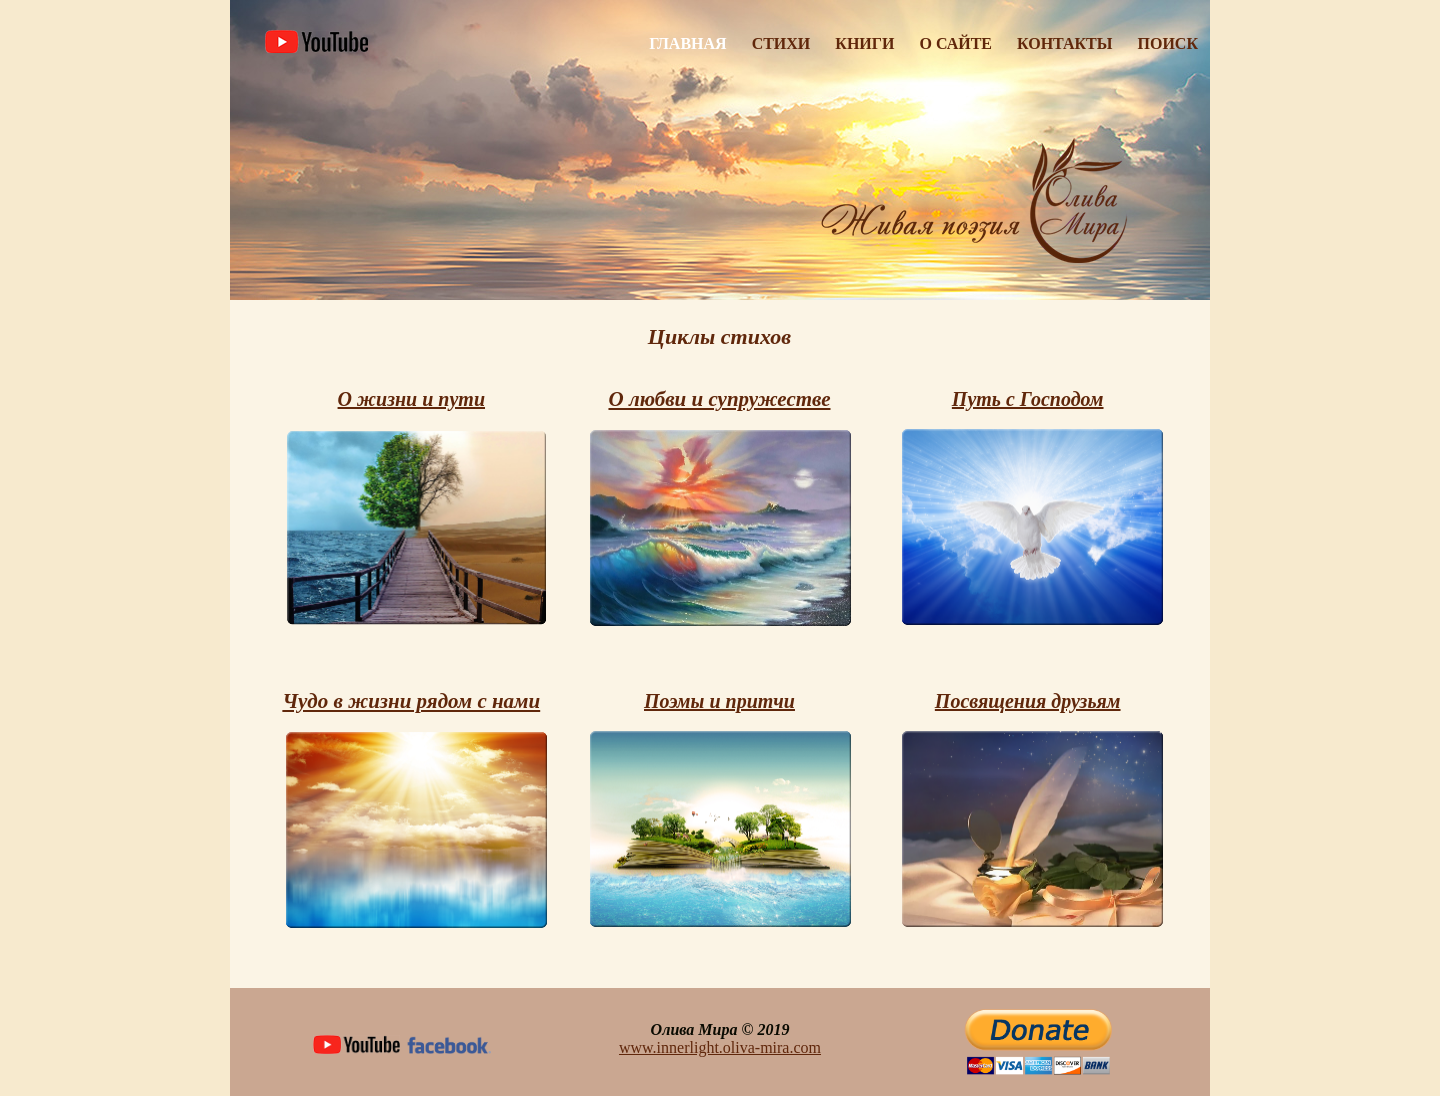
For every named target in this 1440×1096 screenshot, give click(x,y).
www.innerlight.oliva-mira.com (720, 1047)
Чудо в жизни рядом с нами (411, 701)
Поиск (1168, 43)
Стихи (781, 43)
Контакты (1065, 43)
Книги (864, 43)
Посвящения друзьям (1028, 701)
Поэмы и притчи (719, 701)
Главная (687, 43)
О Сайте (955, 43)
